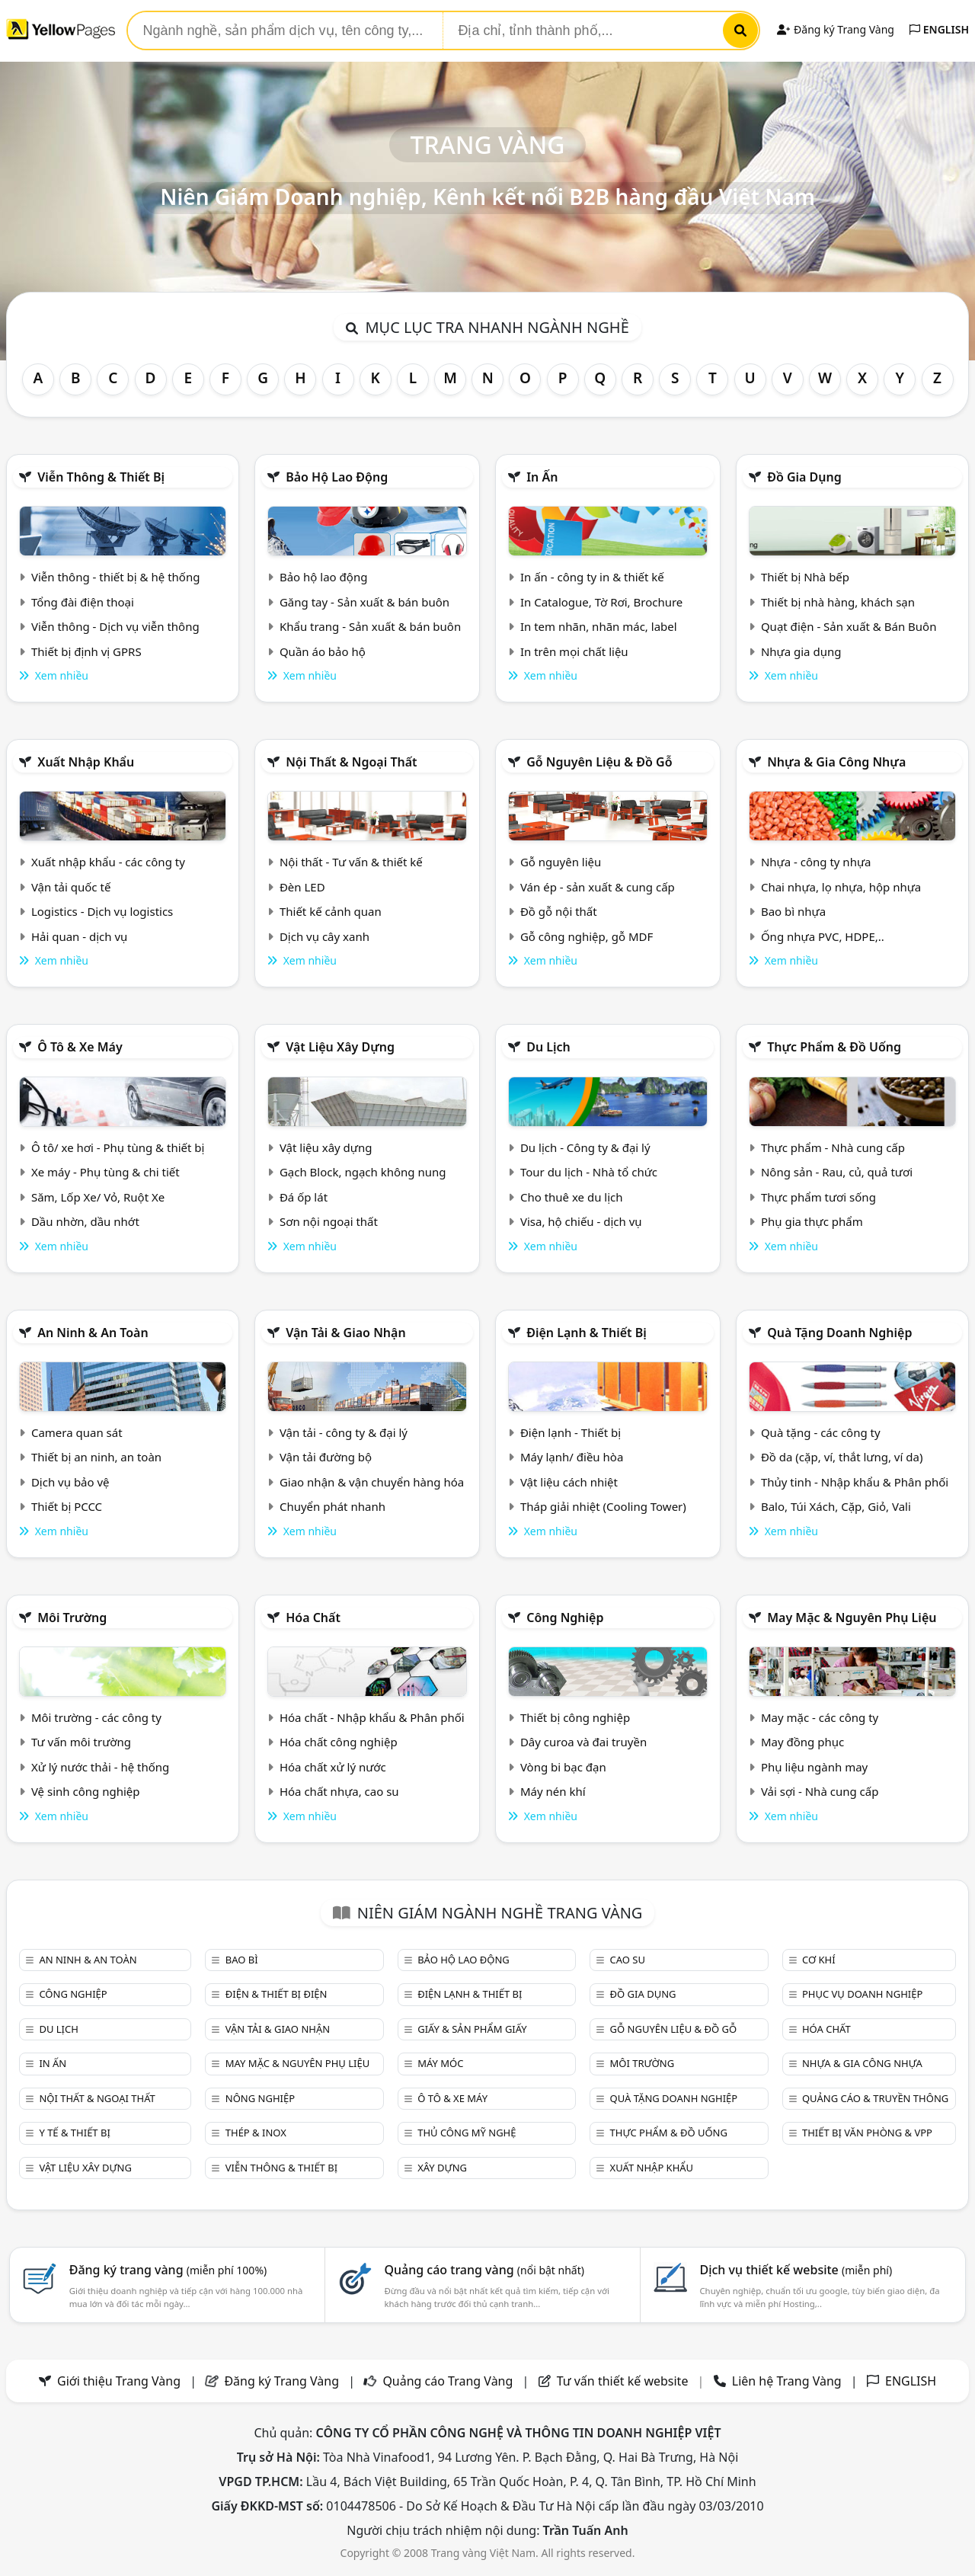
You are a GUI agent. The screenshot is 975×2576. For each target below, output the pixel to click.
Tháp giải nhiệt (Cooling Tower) (603, 1506)
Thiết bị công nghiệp (575, 1717)
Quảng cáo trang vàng (484, 2269)
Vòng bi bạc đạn (563, 1766)
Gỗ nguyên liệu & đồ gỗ (599, 762)
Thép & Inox (255, 2132)
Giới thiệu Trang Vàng (119, 2381)
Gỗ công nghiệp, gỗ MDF (586, 936)
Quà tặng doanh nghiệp (839, 1332)
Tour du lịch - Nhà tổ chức (588, 1171)
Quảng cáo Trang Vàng (447, 2381)
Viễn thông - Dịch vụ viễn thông (115, 626)
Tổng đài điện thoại (82, 602)
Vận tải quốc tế (70, 886)
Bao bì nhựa (793, 911)
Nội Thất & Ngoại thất (351, 762)
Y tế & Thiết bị (74, 2132)
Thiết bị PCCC (66, 1506)
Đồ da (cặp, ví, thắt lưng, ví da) (841, 1456)
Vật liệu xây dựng (340, 1046)
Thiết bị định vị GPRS (86, 651)
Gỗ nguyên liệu (560, 861)
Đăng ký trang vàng (168, 2269)
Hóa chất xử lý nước (333, 1766)
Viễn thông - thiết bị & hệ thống (115, 576)
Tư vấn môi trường (81, 1741)
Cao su (627, 1959)
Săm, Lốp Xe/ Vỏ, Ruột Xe (98, 1197)
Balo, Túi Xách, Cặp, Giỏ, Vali (836, 1506)
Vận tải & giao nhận (345, 1332)
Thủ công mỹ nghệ (466, 2132)
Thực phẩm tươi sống (818, 1197)
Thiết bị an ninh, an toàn (96, 1456)
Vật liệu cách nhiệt (569, 1482)
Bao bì (241, 1959)
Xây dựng (442, 2167)
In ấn (542, 477)
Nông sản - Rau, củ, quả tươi (837, 1171)
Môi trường (72, 1617)
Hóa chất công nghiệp (339, 1741)
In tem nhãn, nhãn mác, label (598, 626)
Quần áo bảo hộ (323, 651)
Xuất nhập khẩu (85, 762)
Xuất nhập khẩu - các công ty (108, 861)
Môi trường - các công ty (96, 1717)
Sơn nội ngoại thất (329, 1221)
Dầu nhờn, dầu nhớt (85, 1221)
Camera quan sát (77, 1432)
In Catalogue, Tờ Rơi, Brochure (601, 602)
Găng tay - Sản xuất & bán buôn (364, 602)
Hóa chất (313, 1617)
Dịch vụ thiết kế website (795, 2269)
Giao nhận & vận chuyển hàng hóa (372, 1482)
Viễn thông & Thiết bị (101, 477)
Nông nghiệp (260, 2098)
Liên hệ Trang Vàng (787, 2381)
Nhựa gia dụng (801, 651)
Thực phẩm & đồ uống (834, 1046)
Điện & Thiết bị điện (276, 1994)
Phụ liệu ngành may (814, 1766)
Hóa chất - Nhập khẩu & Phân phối (372, 1717)
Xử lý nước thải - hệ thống (100, 1766)
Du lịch (548, 1046)
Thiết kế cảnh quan (331, 911)
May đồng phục (802, 1741)
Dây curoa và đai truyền (583, 1741)
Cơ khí (819, 1959)
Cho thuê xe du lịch (571, 1197)
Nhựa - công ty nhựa (816, 861)
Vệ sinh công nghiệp (85, 1791)
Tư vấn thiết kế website (624, 2381)
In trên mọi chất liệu (574, 651)
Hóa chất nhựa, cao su (339, 1791)
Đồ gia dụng (804, 477)
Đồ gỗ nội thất (558, 911)
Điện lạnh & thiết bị (586, 1332)
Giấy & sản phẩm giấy (471, 2029)
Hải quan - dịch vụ (79, 936)
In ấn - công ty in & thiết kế (592, 576)
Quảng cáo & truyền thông (875, 2098)
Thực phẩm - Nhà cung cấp (833, 1147)
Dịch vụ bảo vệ (70, 1482)
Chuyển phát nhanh (332, 1506)
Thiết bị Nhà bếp (805, 576)
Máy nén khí (553, 1791)
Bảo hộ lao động (337, 477)
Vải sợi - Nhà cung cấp (820, 1791)
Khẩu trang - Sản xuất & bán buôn (370, 626)
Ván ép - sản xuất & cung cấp (597, 886)
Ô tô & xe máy (80, 1046)
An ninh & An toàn (93, 1332)
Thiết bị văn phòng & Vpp (867, 2132)
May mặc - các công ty (819, 1717)
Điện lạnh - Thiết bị (570, 1432)
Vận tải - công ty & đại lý (344, 1432)
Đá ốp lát (304, 1197)
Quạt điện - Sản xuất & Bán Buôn (849, 626)
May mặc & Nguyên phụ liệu (851, 1617)
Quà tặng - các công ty (821, 1432)
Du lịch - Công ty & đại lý (585, 1147)
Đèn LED (302, 886)
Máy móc (440, 2063)
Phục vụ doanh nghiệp (862, 1994)
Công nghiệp (564, 1617)
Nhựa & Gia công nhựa (836, 762)
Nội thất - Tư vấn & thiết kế (351, 861)
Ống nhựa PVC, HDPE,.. (822, 936)
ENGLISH (939, 29)
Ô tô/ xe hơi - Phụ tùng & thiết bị (118, 1147)
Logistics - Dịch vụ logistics (102, 911)
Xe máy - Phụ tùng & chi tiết (105, 1171)
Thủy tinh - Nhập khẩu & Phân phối (854, 1482)
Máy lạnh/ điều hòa (571, 1456)
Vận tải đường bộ (326, 1456)
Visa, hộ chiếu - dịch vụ (581, 1221)
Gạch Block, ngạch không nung (363, 1171)
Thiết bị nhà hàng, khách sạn (838, 602)
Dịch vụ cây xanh (324, 936)
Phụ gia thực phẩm (812, 1221)
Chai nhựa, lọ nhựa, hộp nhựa (841, 886)
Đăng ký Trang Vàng (835, 29)
